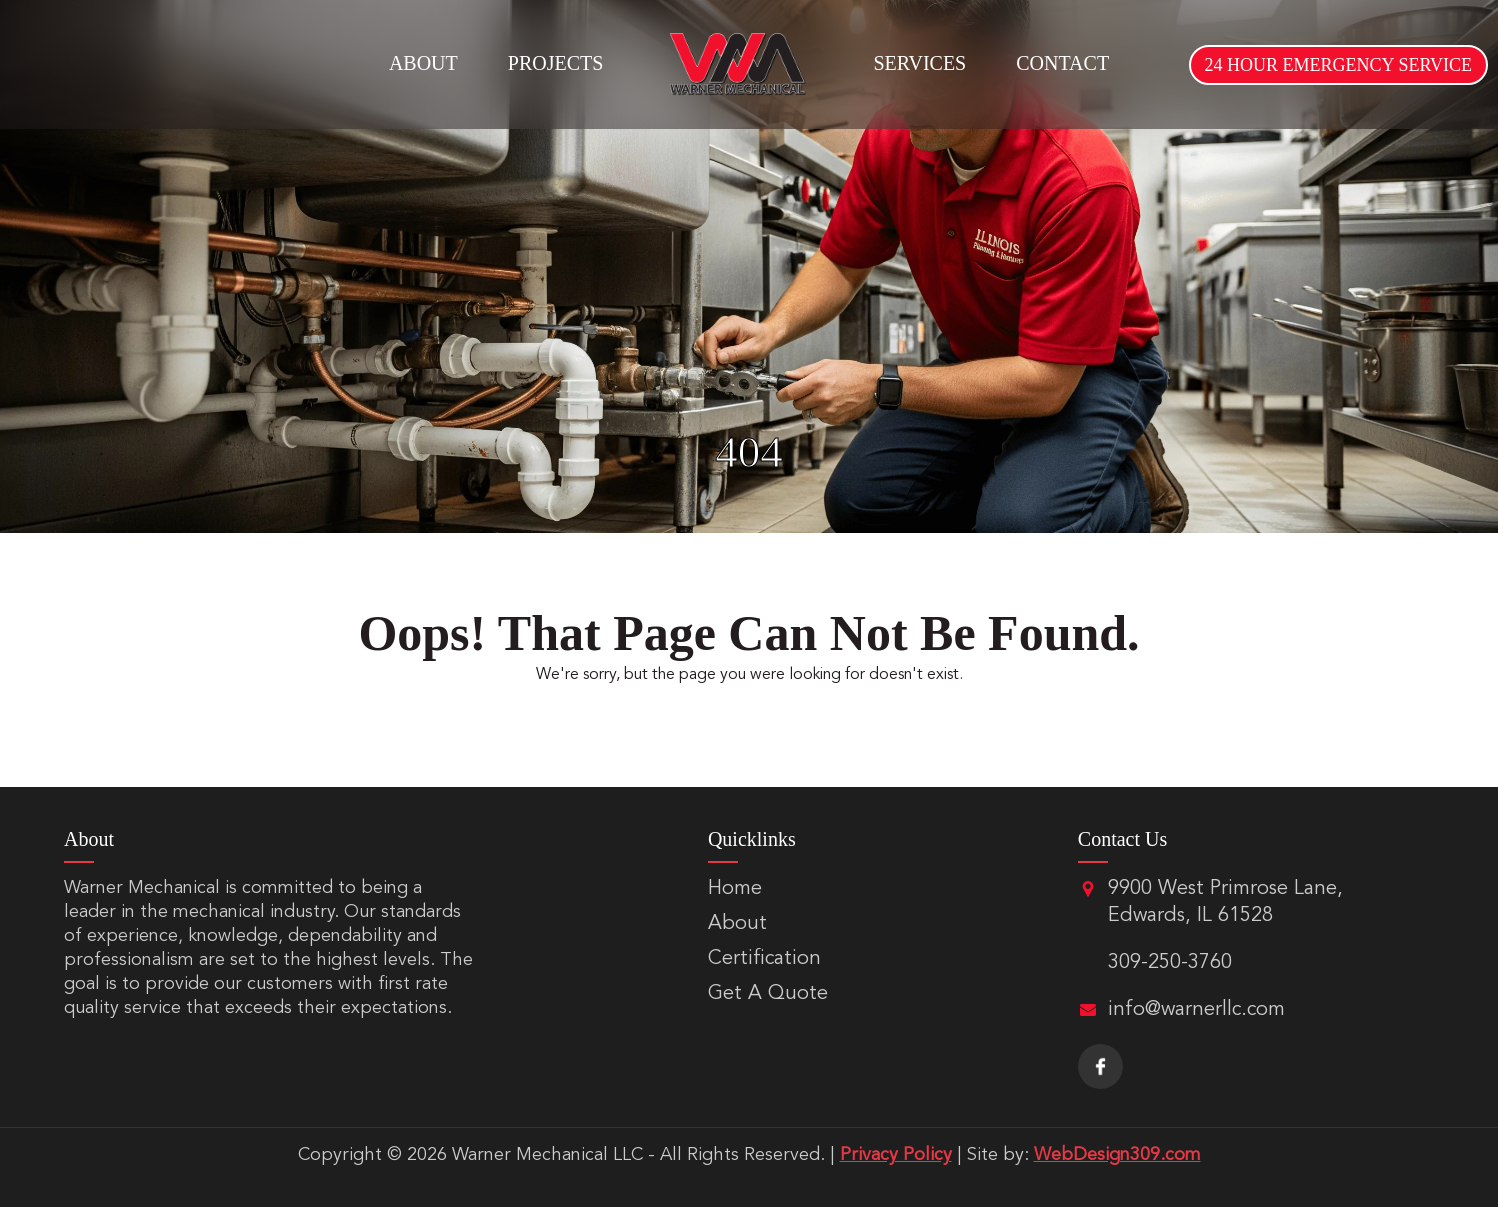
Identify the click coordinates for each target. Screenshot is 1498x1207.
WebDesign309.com (1117, 1155)
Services (919, 63)
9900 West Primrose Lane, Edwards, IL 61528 (1225, 902)
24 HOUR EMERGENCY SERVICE (1338, 65)
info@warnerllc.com (1196, 1010)
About (423, 63)
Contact (1062, 63)
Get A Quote (768, 994)
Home (735, 889)
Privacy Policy (896, 1155)
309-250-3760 (1170, 963)
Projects (556, 63)
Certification (764, 959)
